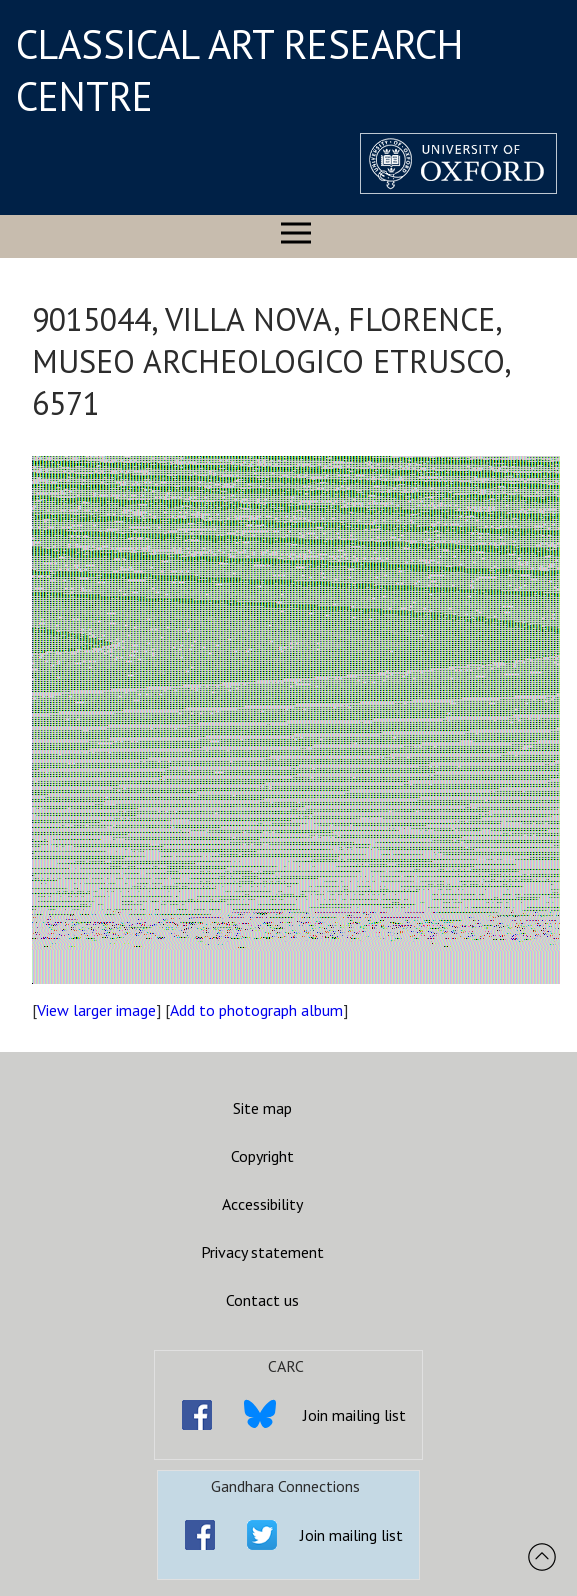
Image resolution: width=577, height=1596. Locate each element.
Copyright (262, 1156)
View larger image (96, 1010)
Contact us (262, 1300)
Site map (262, 1108)
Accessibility (262, 1204)
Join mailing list (354, 1415)
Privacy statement (262, 1252)
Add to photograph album (256, 1010)
